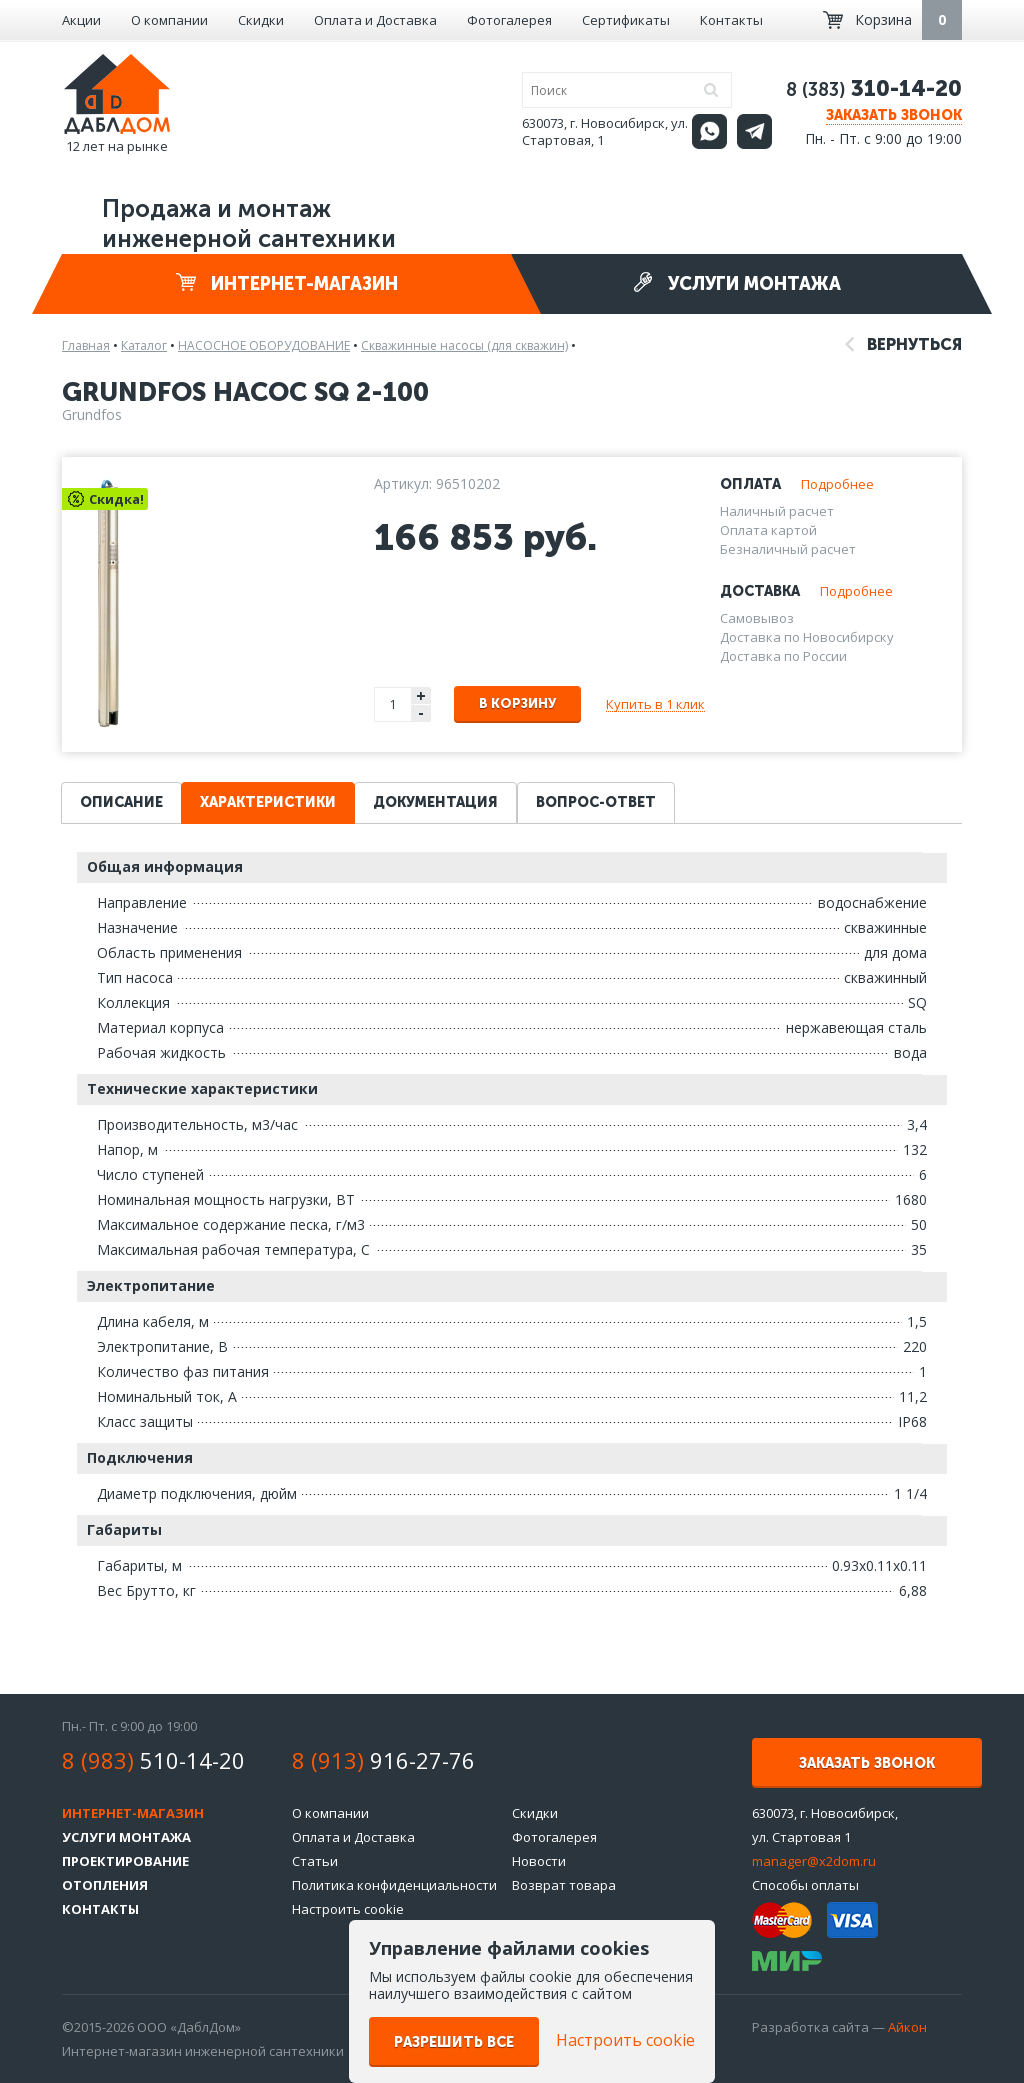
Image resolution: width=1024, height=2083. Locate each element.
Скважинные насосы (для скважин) (464, 345)
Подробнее (837, 484)
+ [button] (421, 695)
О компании (169, 20)
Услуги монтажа (737, 283)
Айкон (907, 2027)
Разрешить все (454, 2042)
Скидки (261, 20)
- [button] (421, 713)
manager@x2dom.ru (814, 1861)
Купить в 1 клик (655, 704)
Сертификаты (626, 20)
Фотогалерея (509, 20)
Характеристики (268, 802)
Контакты (731, 20)
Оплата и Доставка (375, 20)
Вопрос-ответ (596, 802)
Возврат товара (564, 1885)
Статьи (315, 1861)
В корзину (517, 703)
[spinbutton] (394, 704)
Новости (539, 1861)
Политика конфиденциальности (394, 1885)
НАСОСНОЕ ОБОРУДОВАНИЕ (264, 345)
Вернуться (903, 344)
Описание (121, 802)
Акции (81, 20)
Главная (86, 345)
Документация (435, 802)
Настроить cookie (348, 1909)
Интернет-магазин (287, 283)
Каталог (144, 345)
